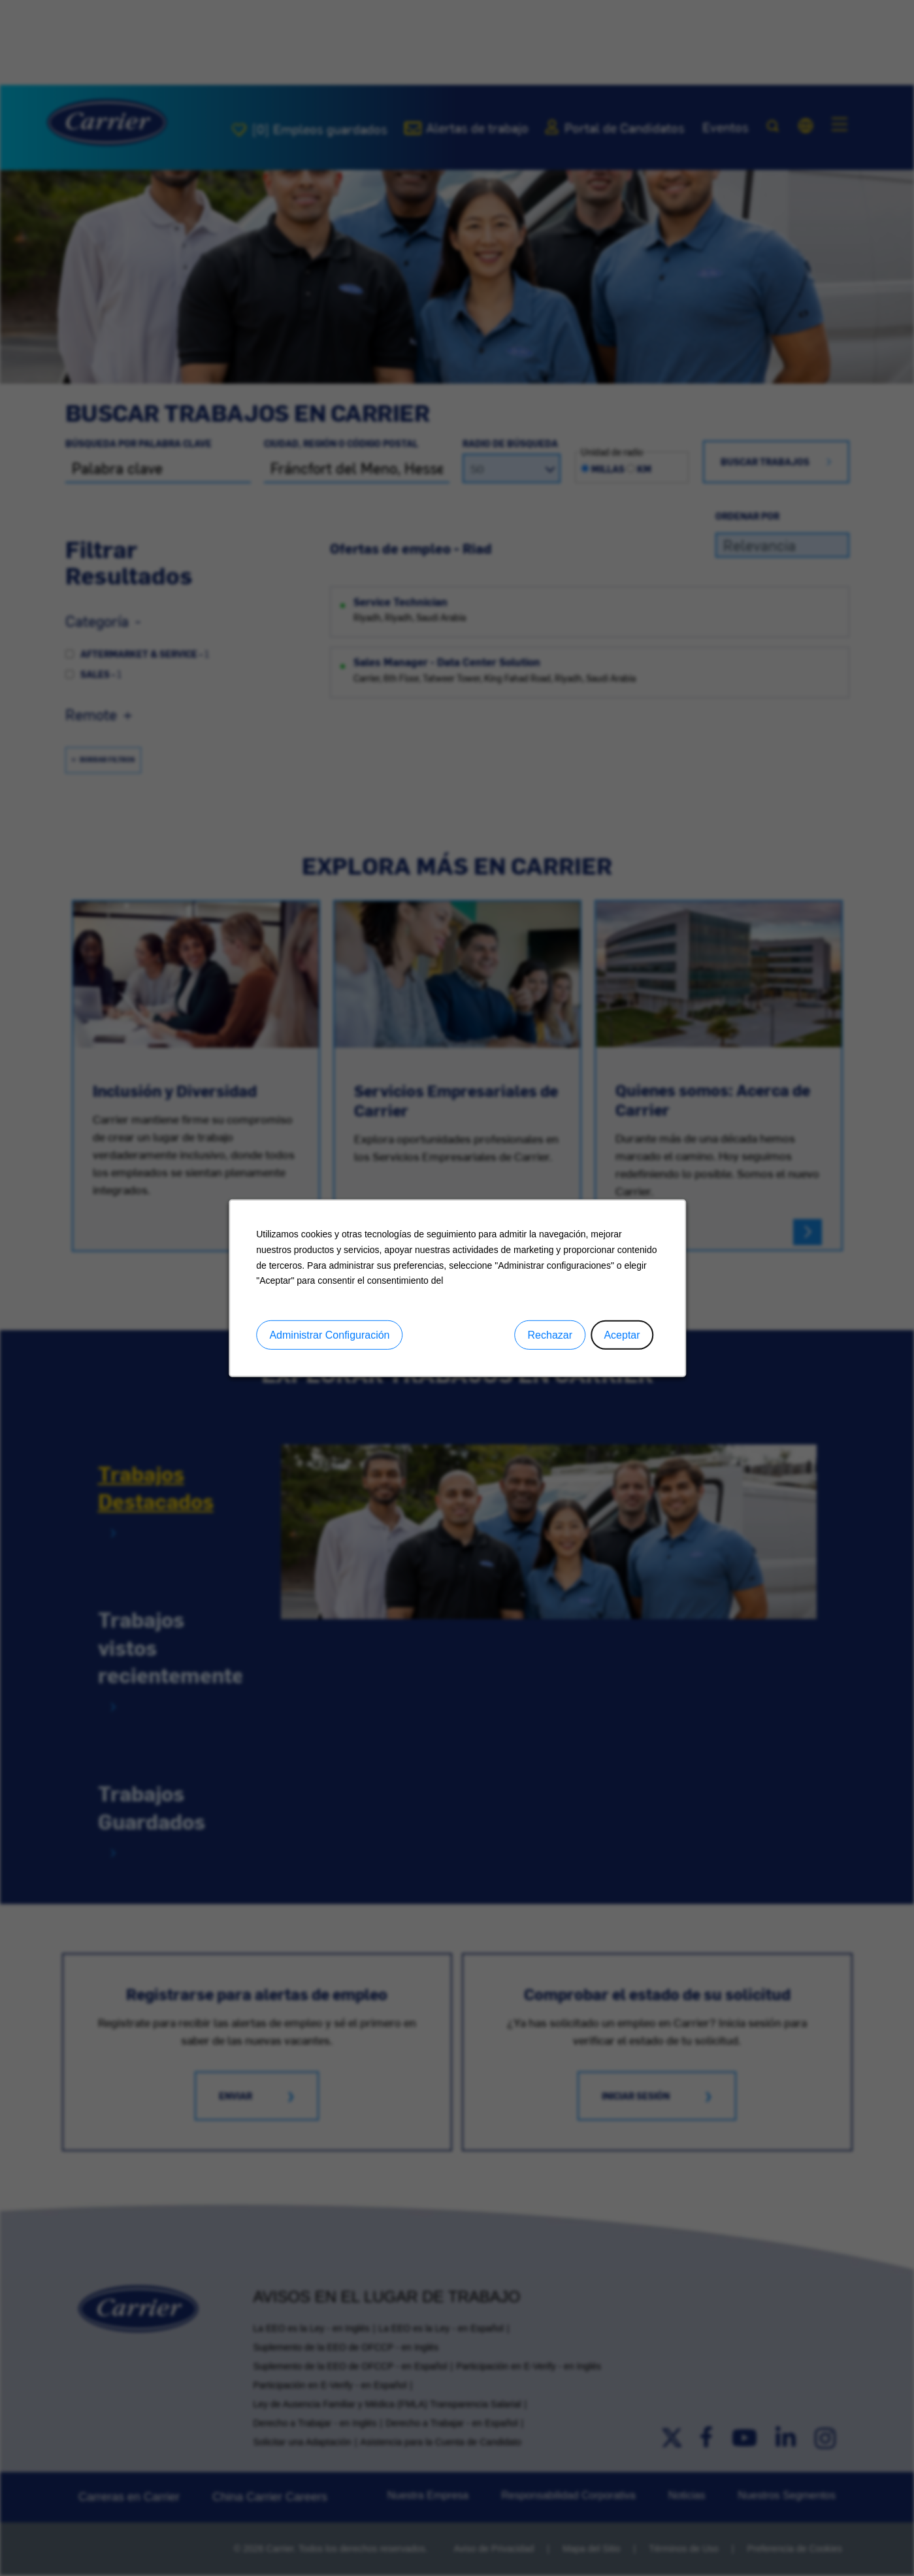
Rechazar (549, 1335)
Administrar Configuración (329, 1335)
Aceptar (622, 1335)
